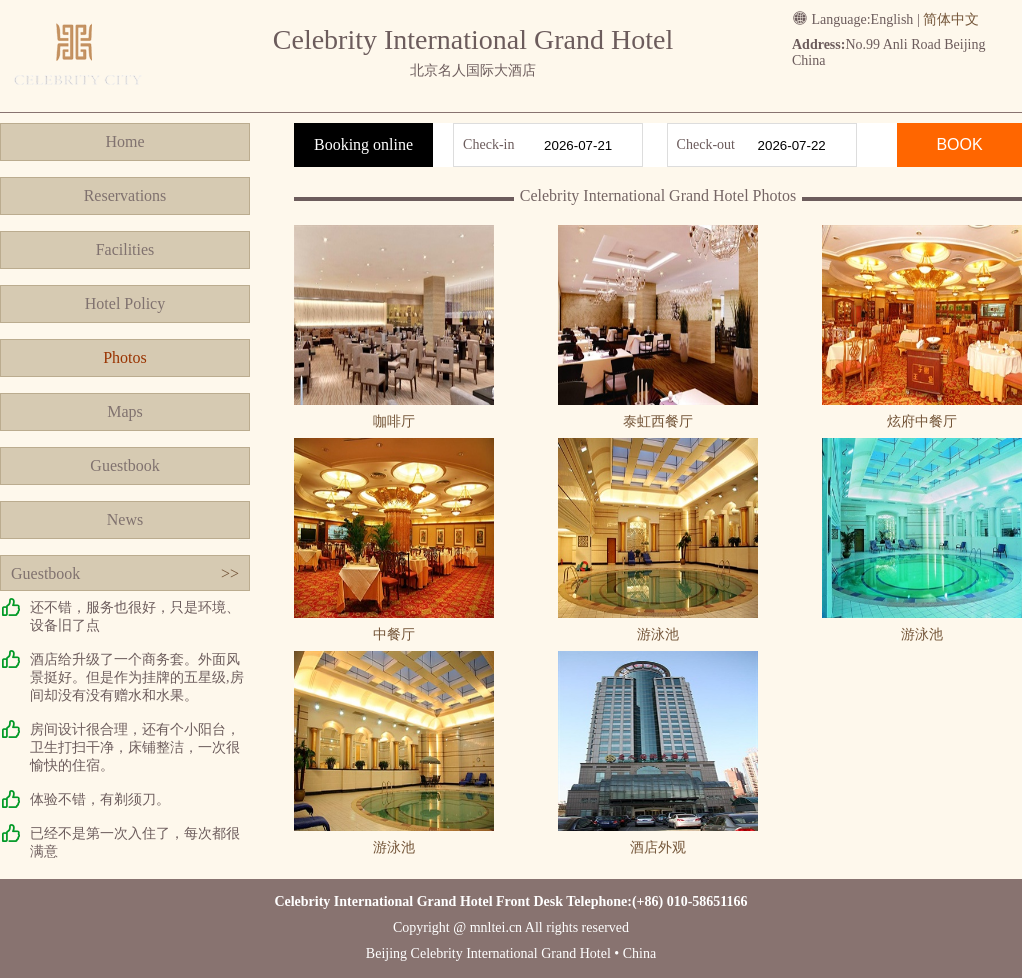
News (125, 519)
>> (230, 573)
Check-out (706, 144)
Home (124, 141)
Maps (125, 411)
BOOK (959, 144)
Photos (125, 357)
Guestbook (124, 465)
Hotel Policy (125, 303)
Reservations (125, 195)
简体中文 (951, 19)
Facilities (125, 249)
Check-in (488, 144)
